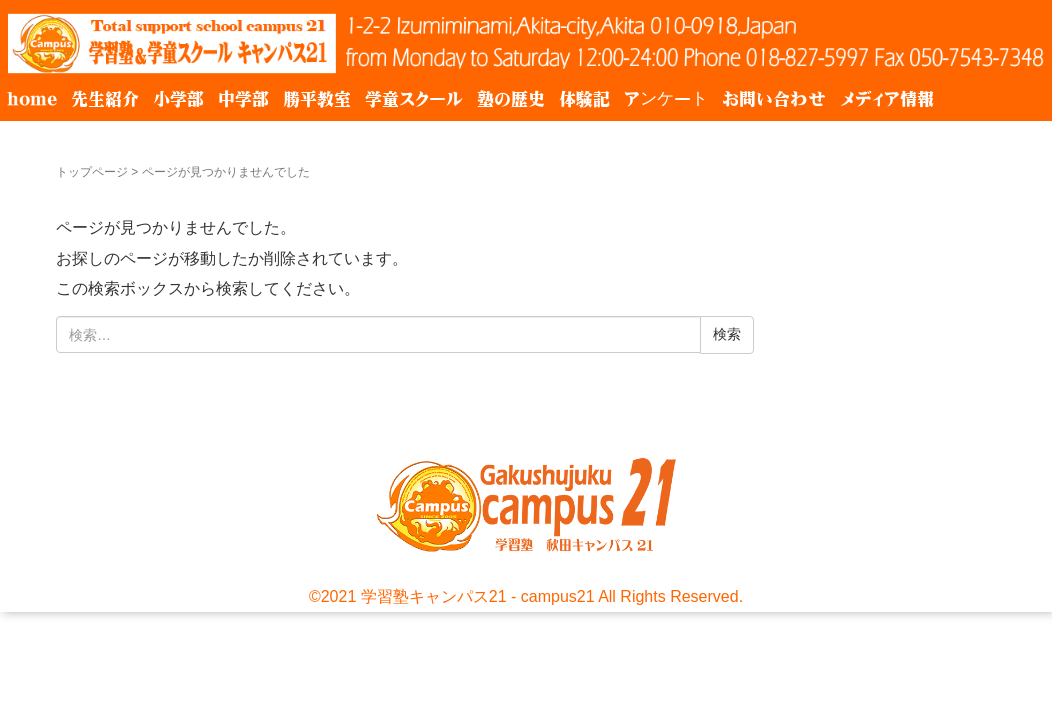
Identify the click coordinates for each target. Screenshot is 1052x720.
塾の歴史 (511, 98)
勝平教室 (317, 98)
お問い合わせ (774, 98)
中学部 (243, 98)
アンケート (666, 98)
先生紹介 (105, 98)
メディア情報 (887, 98)
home (32, 98)
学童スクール (414, 98)
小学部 (178, 98)
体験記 (584, 98)
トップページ (92, 172)
